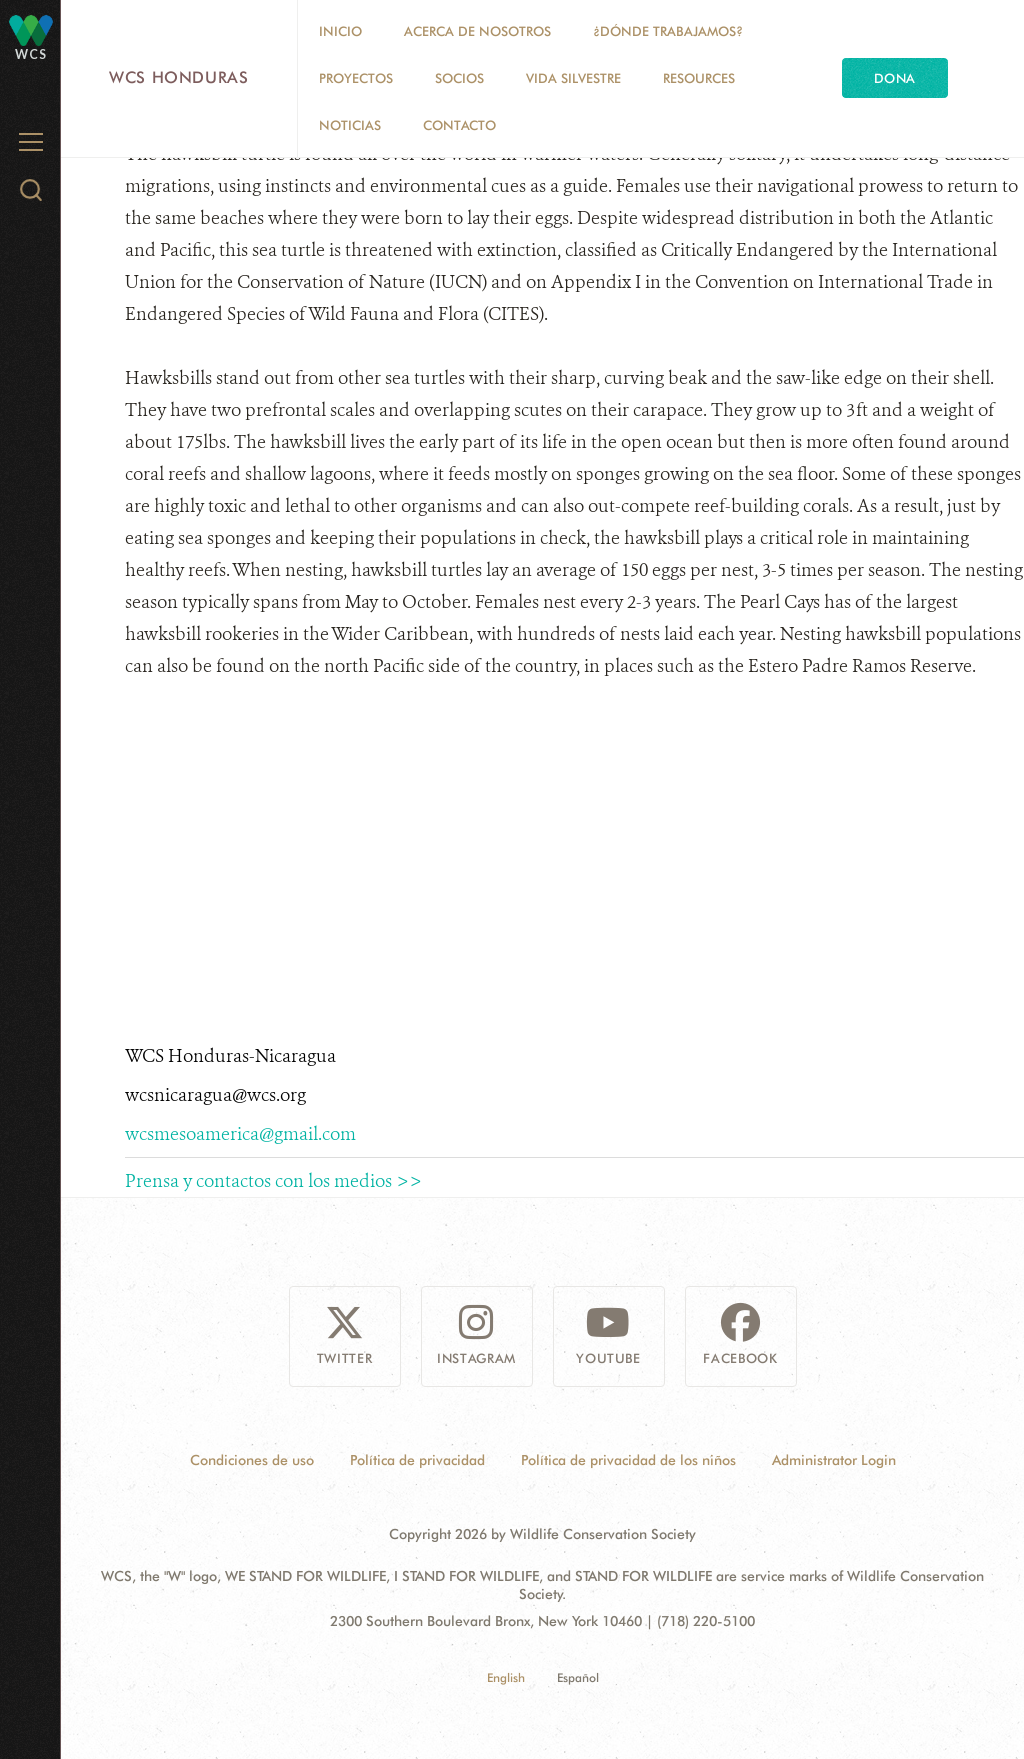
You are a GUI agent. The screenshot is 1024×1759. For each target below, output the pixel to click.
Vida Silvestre (573, 78)
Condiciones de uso (252, 1460)
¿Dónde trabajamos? (668, 31)
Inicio (340, 31)
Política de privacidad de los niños (628, 1460)
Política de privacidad (417, 1460)
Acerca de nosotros (477, 31)
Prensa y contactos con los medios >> (273, 1181)
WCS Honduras (179, 77)
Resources (699, 78)
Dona (895, 78)
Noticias (350, 125)
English (506, 1677)
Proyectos (356, 78)
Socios (459, 78)
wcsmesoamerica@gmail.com (240, 1134)
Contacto (459, 125)
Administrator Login (834, 1460)
